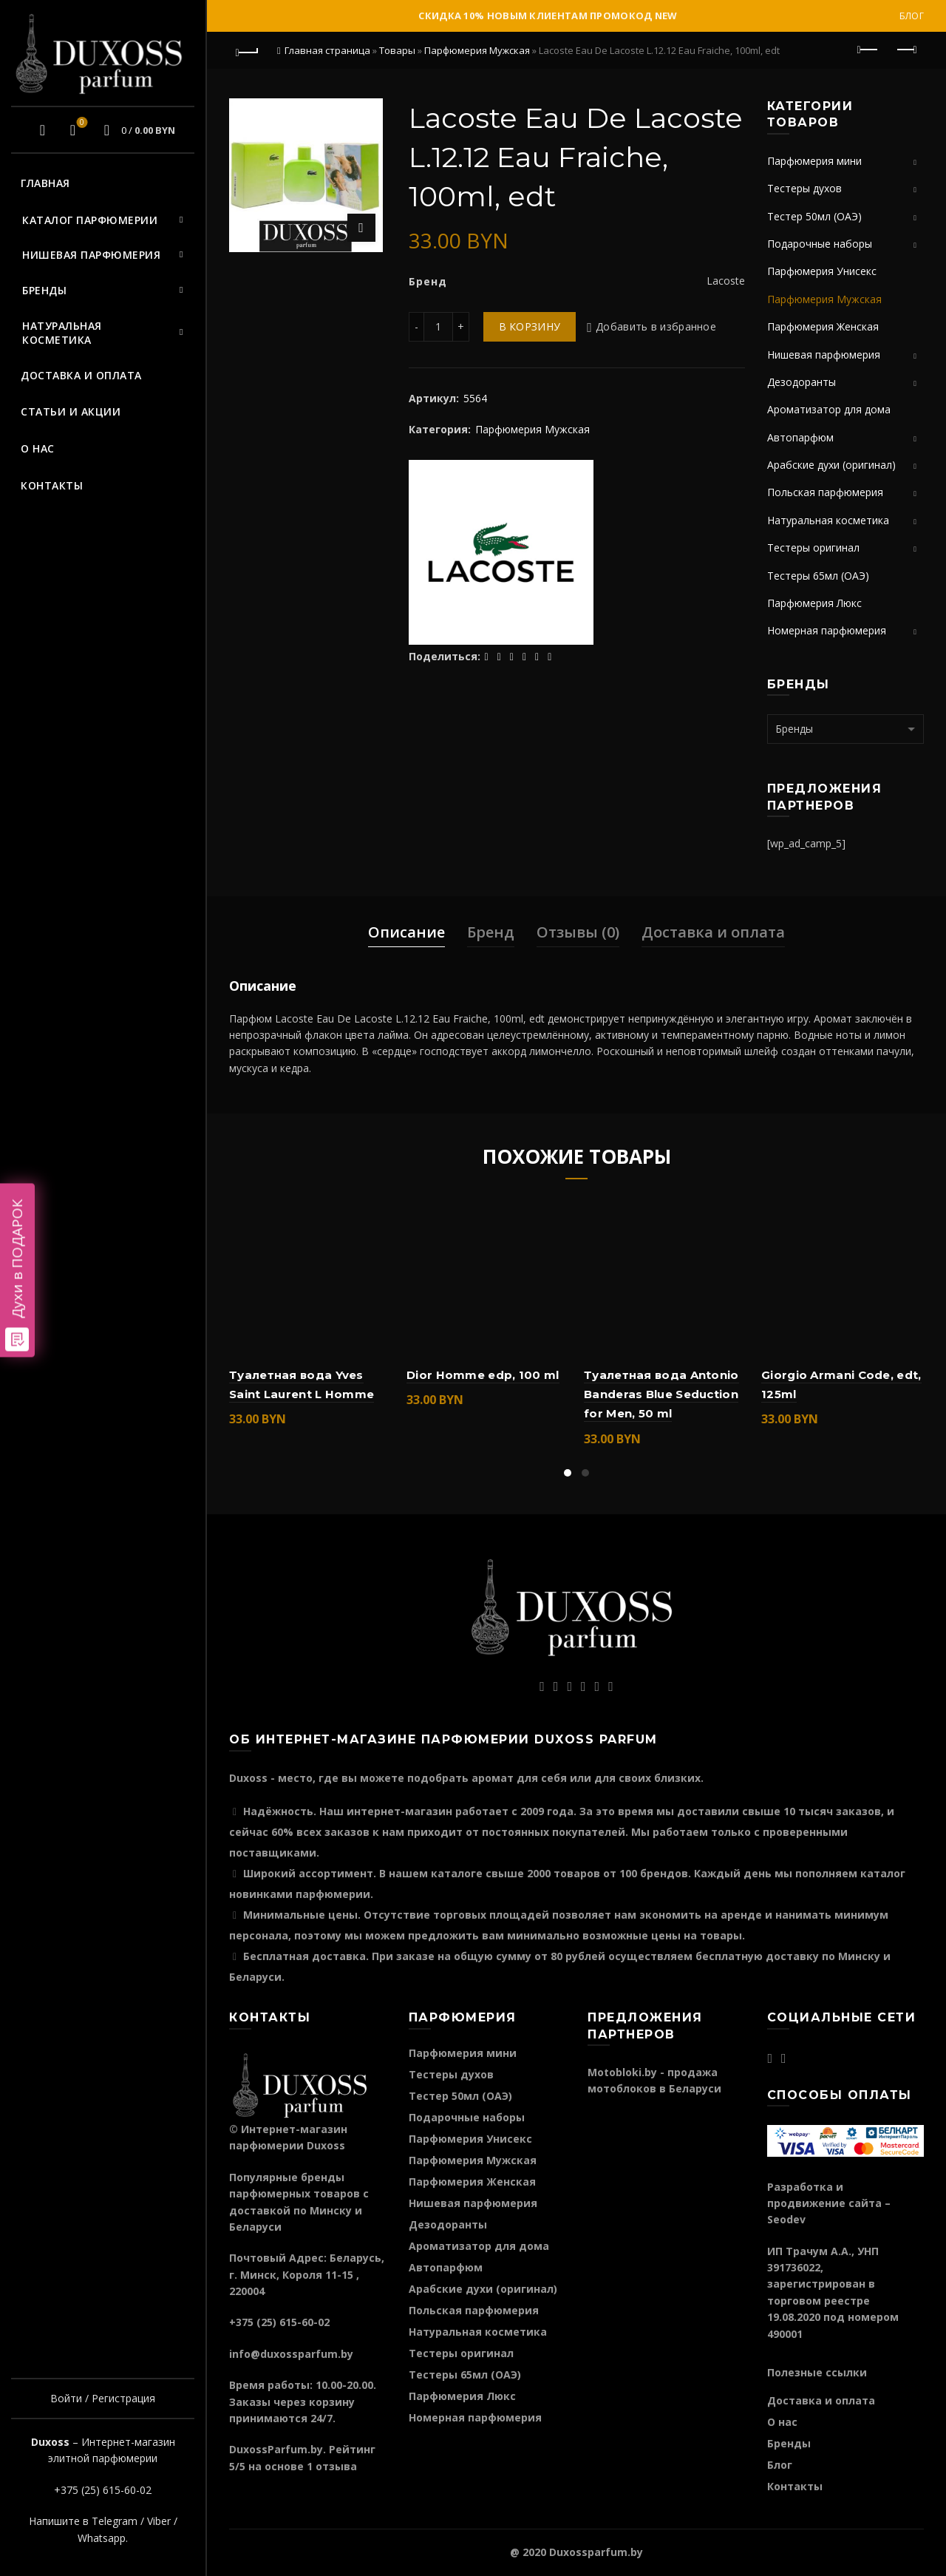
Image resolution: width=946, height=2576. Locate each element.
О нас (38, 448)
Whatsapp (102, 2538)
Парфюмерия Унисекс (822, 271)
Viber (159, 2521)
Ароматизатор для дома (829, 409)
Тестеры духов (804, 188)
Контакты (52, 485)
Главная (45, 183)
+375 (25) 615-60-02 (103, 2490)
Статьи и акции (70, 411)
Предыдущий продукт (868, 49)
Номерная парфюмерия (826, 630)
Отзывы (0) (578, 932)
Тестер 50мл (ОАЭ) (814, 216)
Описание (406, 932)
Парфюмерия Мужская (477, 50)
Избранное (80, 123)
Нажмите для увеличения (361, 228)
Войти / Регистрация (102, 2398)
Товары (397, 50)
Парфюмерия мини (814, 161)
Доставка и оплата (81, 375)
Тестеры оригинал (813, 547)
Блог (911, 16)
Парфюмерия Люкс (814, 603)
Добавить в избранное (656, 326)
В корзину (530, 326)
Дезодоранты (801, 382)
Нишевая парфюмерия (91, 255)
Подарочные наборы (819, 244)
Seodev (786, 2219)
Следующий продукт (905, 49)
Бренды (44, 290)
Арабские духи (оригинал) (831, 465)
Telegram (114, 2521)
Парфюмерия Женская (823, 326)
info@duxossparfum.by (291, 2354)
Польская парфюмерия (825, 492)
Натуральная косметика (62, 333)
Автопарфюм (800, 437)
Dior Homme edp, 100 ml (482, 1375)
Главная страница (327, 50)
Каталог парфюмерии (89, 220)
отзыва (336, 2466)
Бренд (490, 932)
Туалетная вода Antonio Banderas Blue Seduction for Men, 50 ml (661, 1394)
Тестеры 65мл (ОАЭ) (818, 576)
